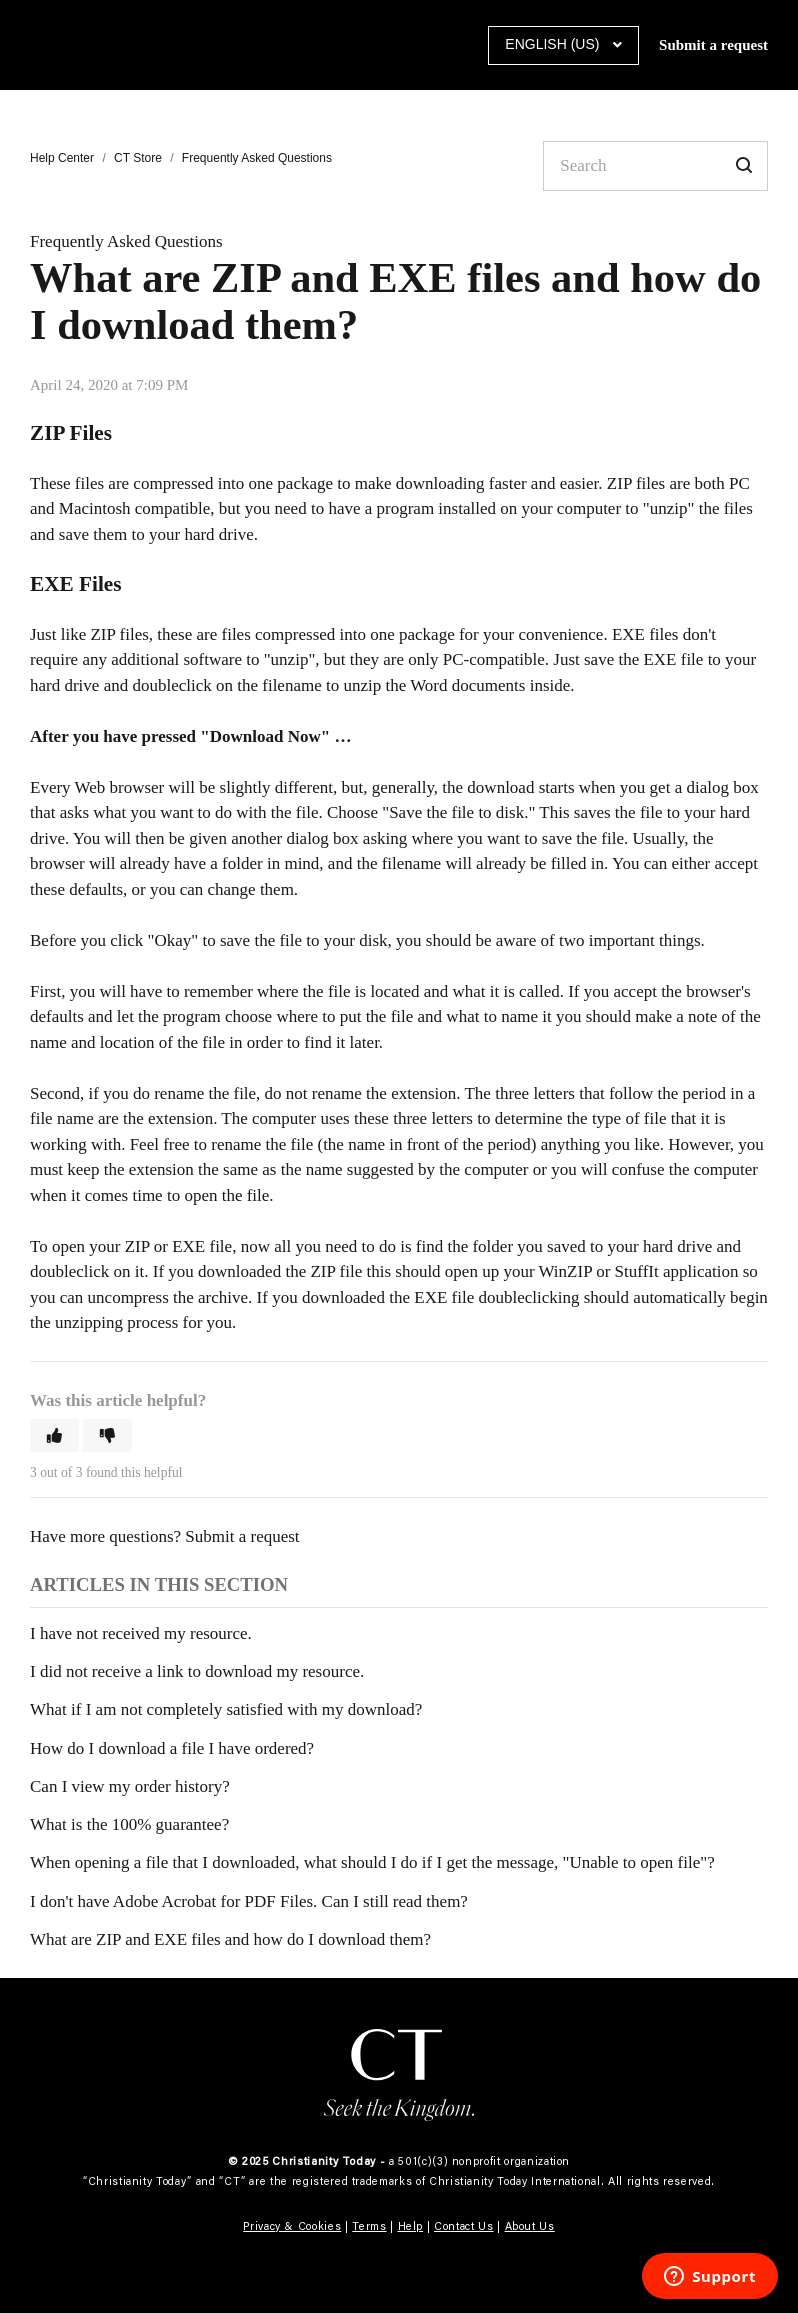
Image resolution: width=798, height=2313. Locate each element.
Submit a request (713, 45)
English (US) (554, 44)
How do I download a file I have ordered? (172, 1748)
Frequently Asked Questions (257, 158)
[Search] (655, 166)
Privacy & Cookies (292, 2226)
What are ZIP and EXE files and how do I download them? (230, 1939)
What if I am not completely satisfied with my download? (226, 1709)
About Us (530, 2226)
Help (411, 2226)
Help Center (62, 158)
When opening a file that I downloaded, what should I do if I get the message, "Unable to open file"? (372, 1862)
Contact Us (464, 2226)
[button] (54, 1435)
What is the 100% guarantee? (129, 1824)
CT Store (138, 158)
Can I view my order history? (130, 1786)
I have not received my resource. (141, 1633)
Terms (369, 2226)
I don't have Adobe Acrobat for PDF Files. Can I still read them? (249, 1901)
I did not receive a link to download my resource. (197, 1671)
